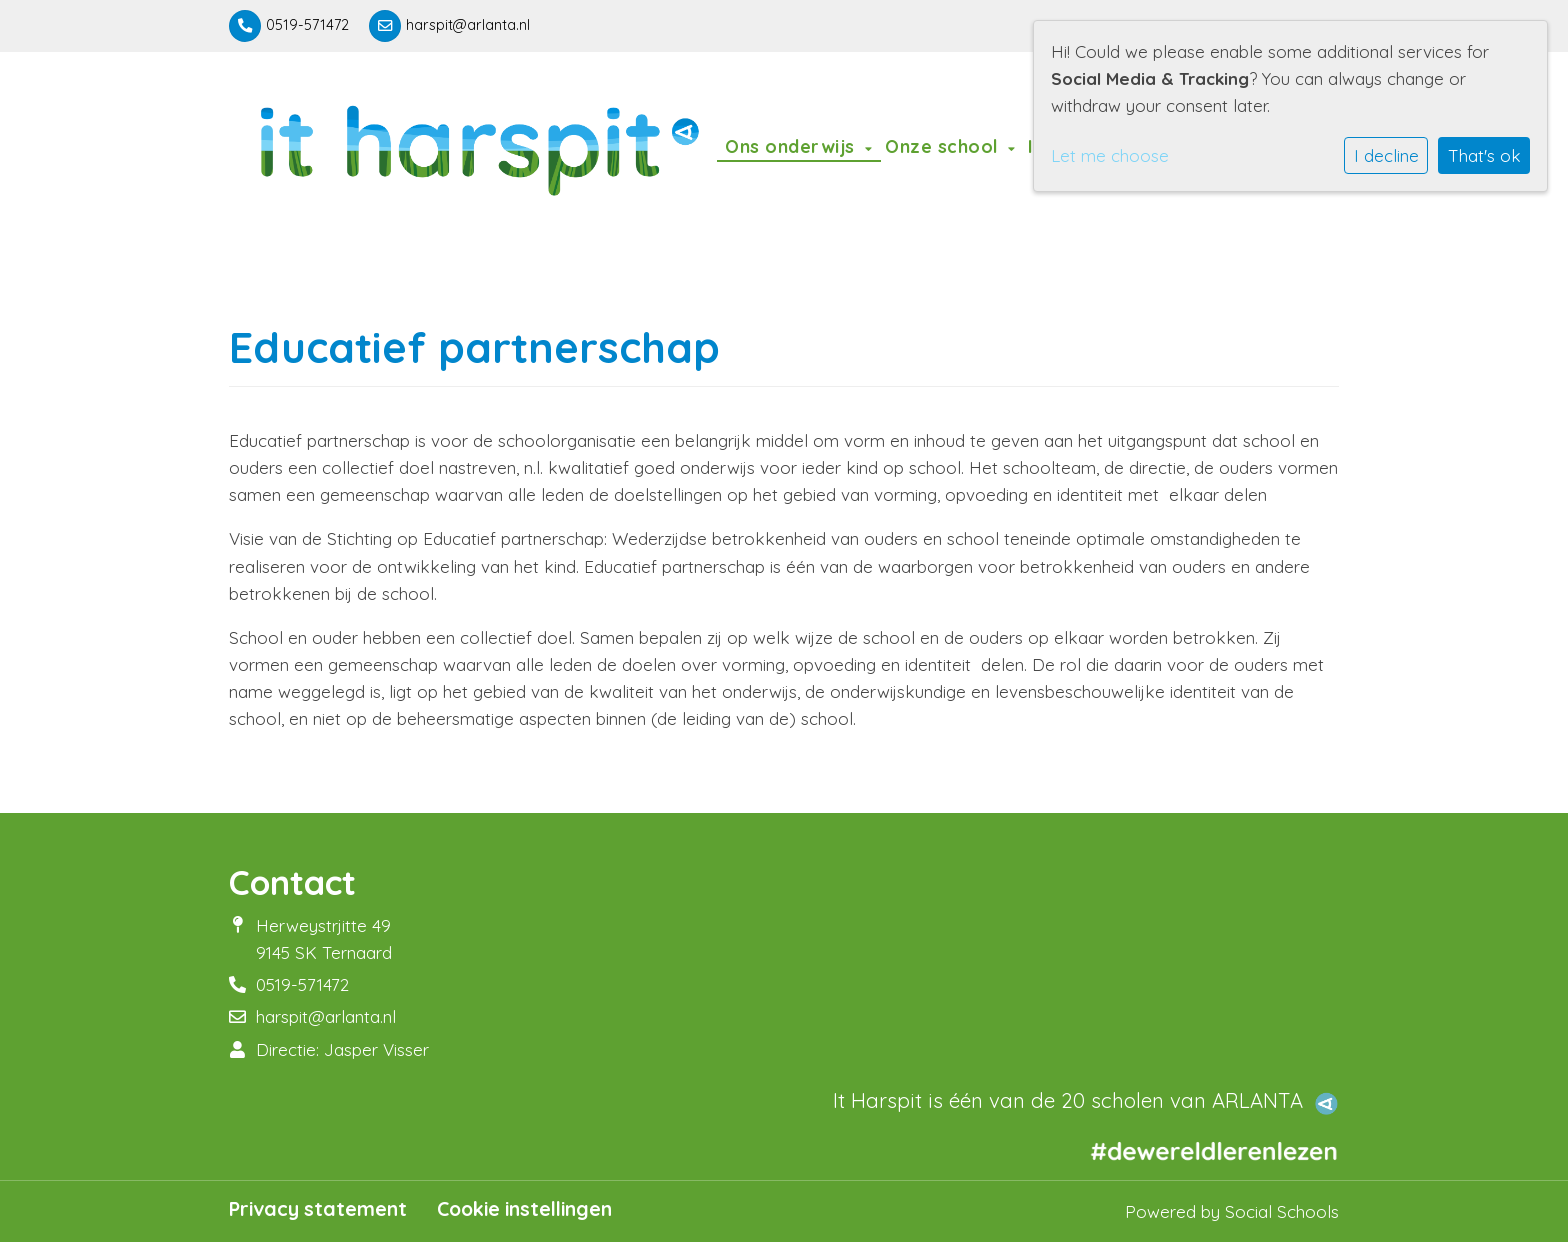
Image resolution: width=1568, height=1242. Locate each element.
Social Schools (1282, 1211)
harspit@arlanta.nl (468, 25)
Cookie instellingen (524, 1209)
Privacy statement (318, 1209)
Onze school (944, 146)
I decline (1386, 155)
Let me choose (1110, 155)
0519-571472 (307, 25)
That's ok (1484, 155)
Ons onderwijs (792, 146)
